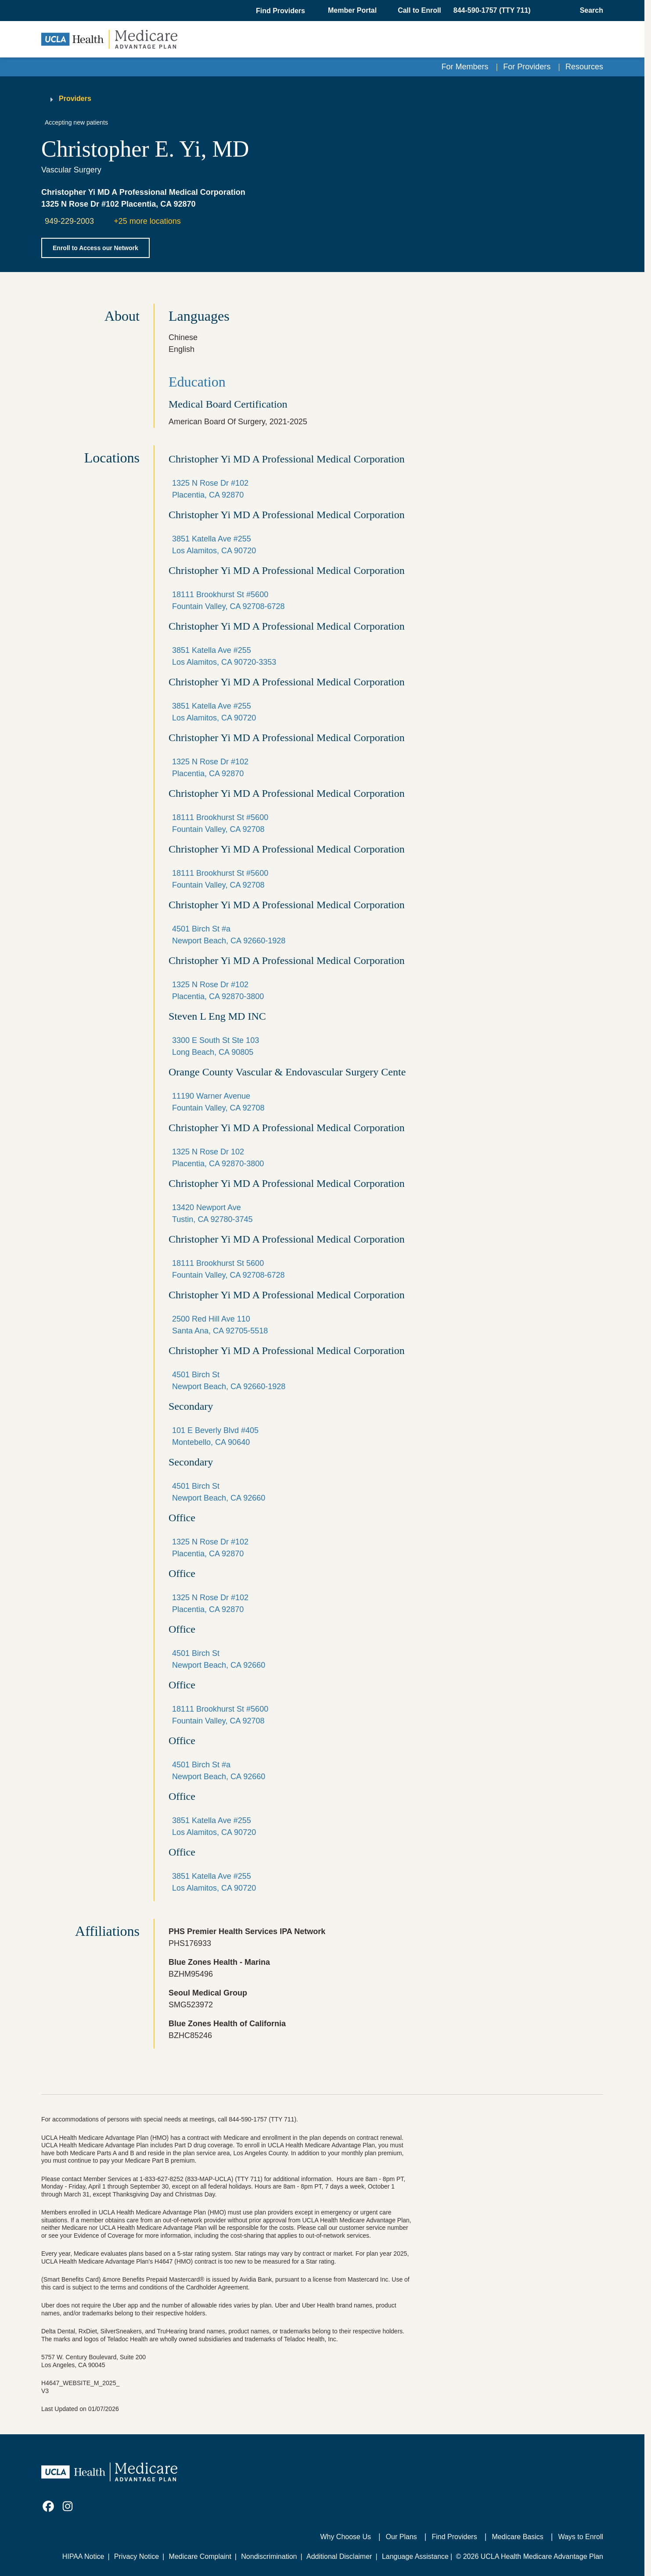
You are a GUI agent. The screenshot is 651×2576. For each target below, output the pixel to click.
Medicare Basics (517, 2536)
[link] (48, 2506)
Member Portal (352, 10)
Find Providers (454, 2536)
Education (197, 382)
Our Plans (401, 2536)
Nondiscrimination (269, 2556)
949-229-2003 (69, 221)
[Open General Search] (589, 10)
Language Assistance (415, 2556)
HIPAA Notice (83, 2556)
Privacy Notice (136, 2556)
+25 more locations (147, 221)
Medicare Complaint (200, 2556)
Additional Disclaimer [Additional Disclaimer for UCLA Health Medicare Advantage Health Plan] (339, 2556)
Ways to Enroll (580, 2536)
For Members (465, 66)
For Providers (526, 66)
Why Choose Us (345, 2536)
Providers (75, 98)
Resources (584, 66)
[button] (281, 11)
